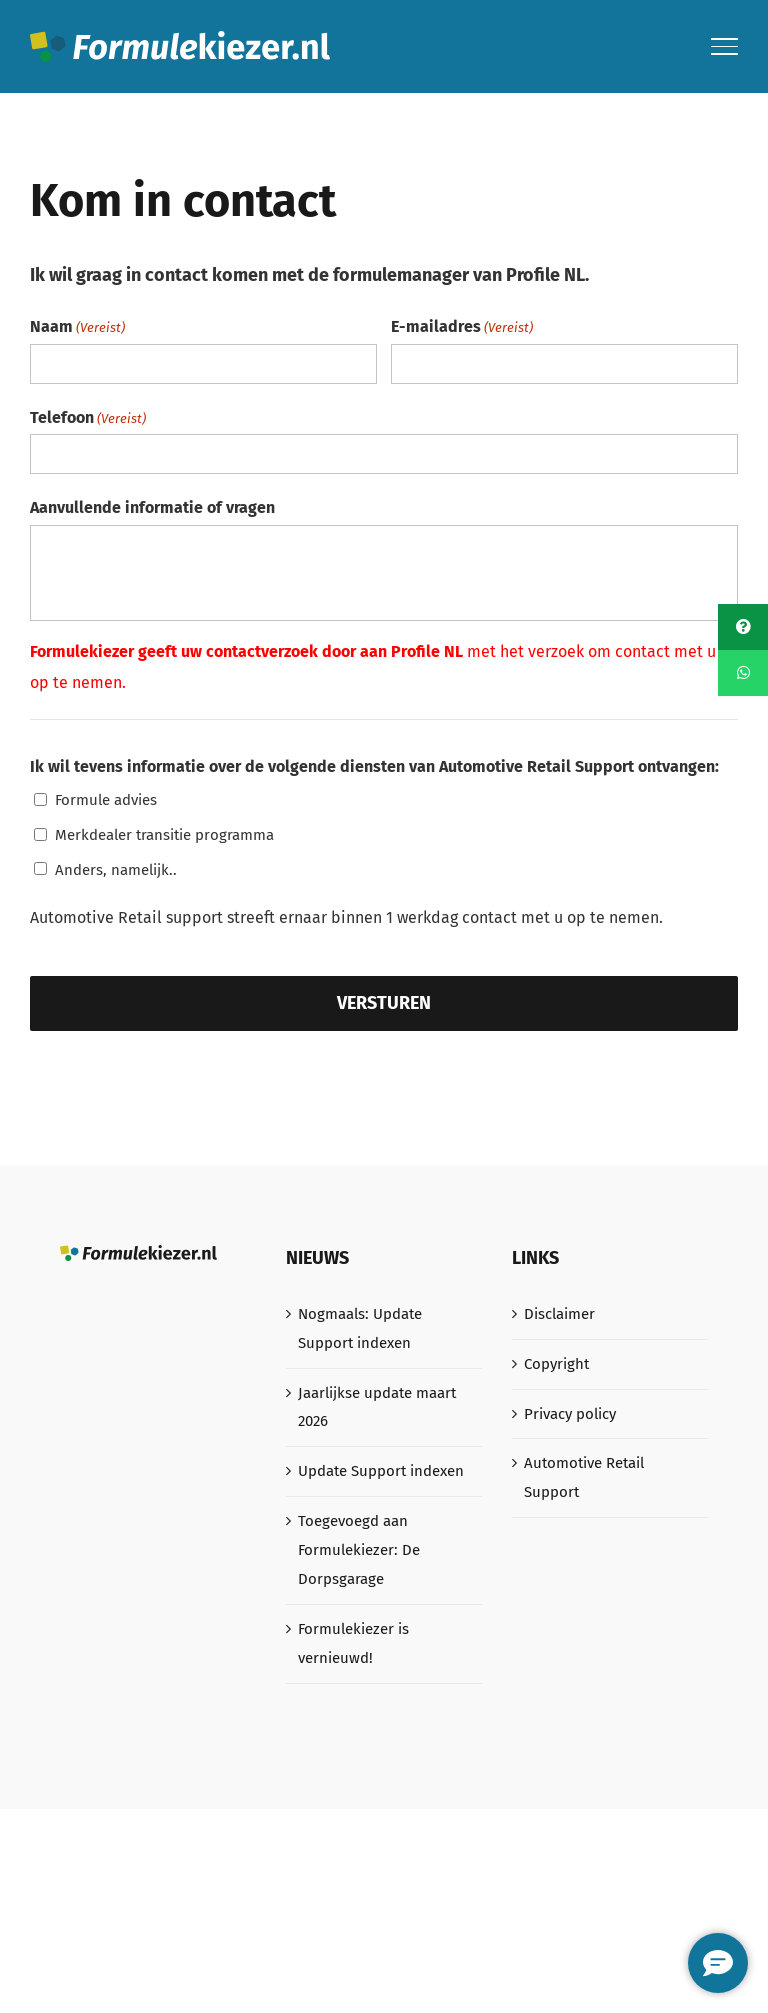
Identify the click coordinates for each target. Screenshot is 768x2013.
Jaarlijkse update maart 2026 (377, 1407)
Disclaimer (559, 1314)
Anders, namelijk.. (116, 870)
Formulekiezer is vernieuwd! (353, 1643)
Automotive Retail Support (584, 1477)
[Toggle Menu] (724, 46)
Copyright (556, 1364)
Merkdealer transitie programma (164, 835)
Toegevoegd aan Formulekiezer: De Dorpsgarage (359, 1550)
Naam (77, 327)
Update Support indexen (381, 1471)
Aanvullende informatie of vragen (152, 507)
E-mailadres (462, 327)
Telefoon (88, 418)
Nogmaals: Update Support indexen (360, 1328)
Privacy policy (570, 1414)
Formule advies (106, 800)
